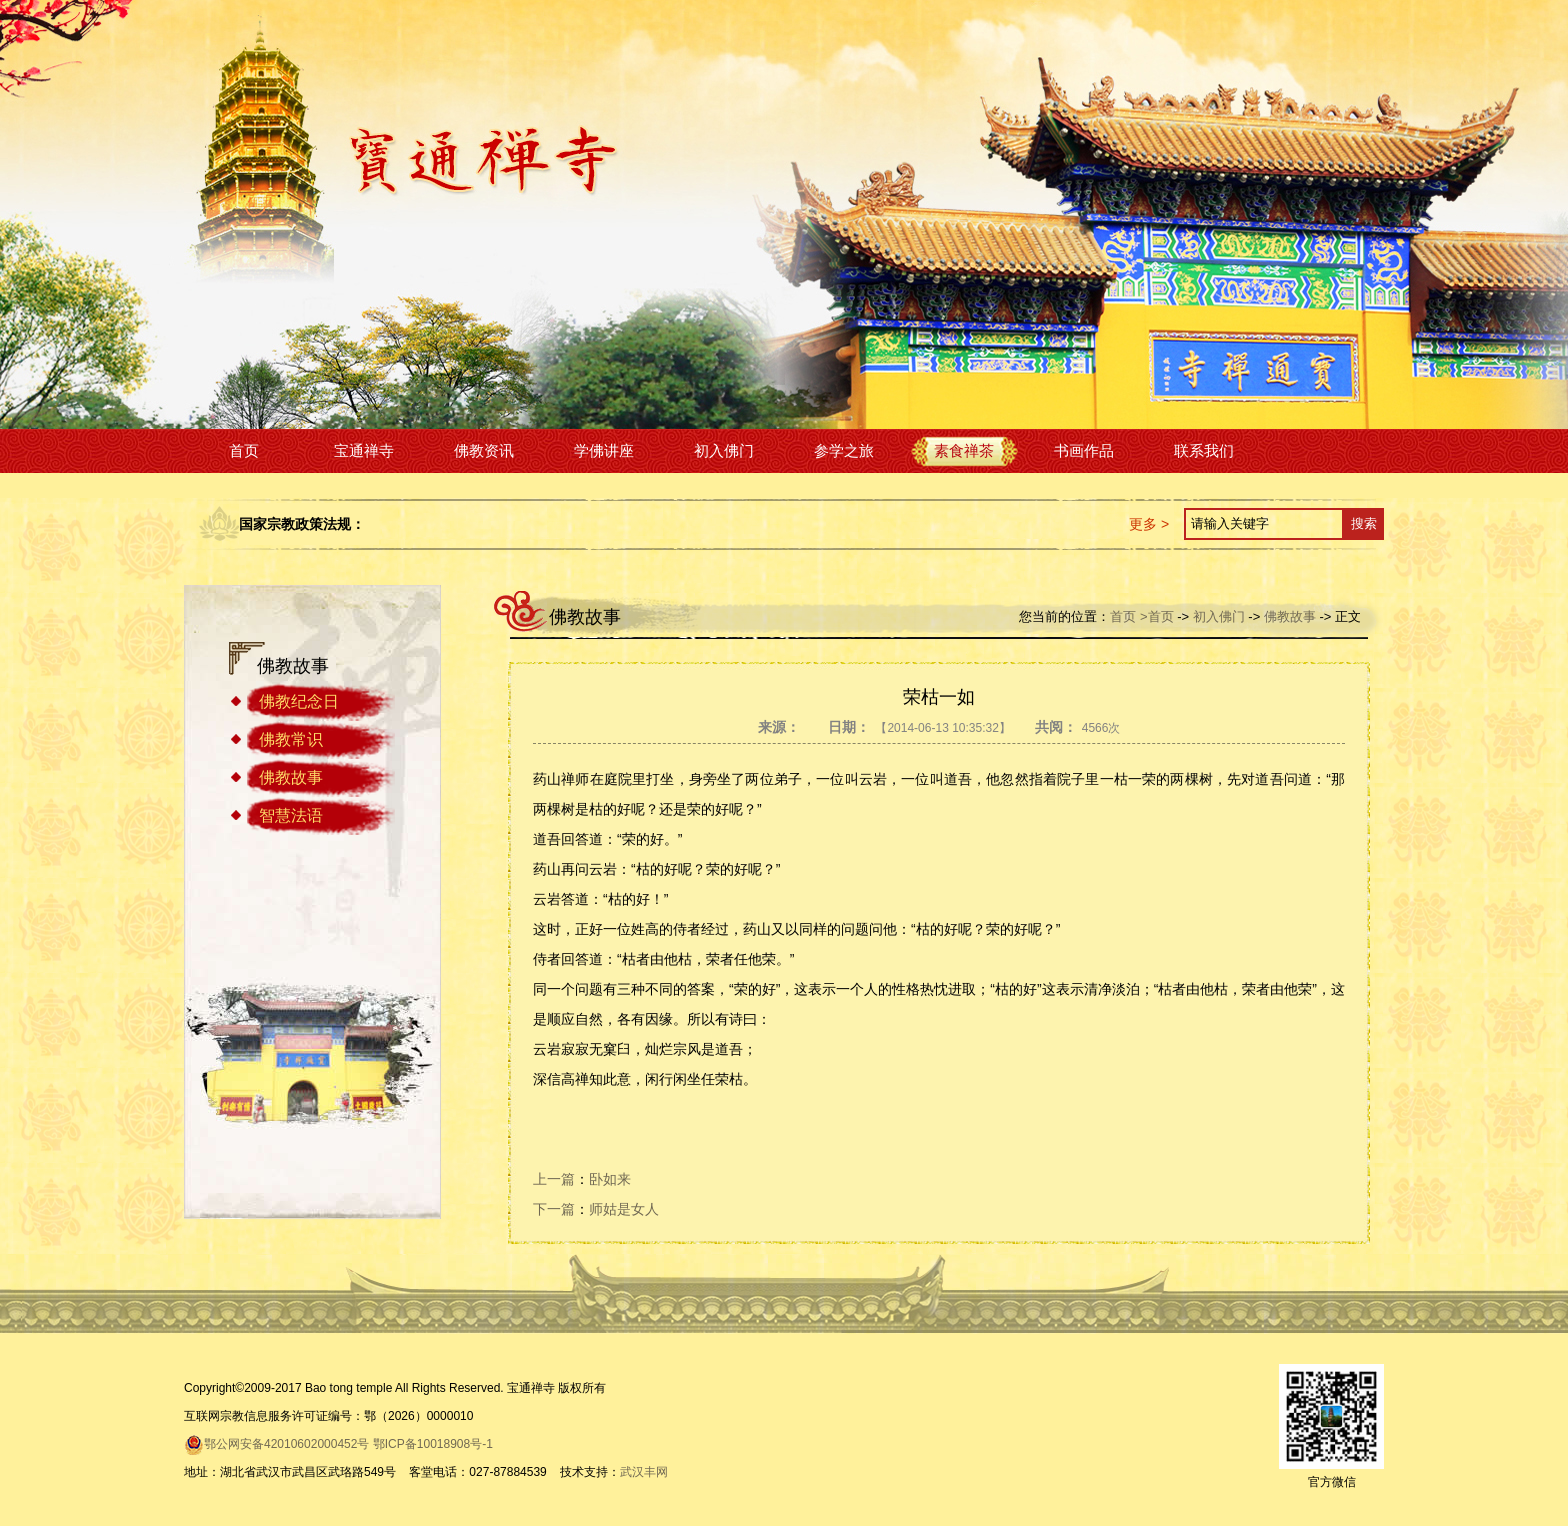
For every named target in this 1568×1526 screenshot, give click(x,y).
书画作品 (1084, 450)
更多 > (1149, 524)
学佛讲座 (604, 450)
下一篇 (554, 1209)
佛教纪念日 (299, 701)
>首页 (1157, 616)
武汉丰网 (644, 1472)
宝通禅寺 (364, 450)
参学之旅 (844, 450)
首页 (244, 450)
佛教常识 (291, 739)
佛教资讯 (484, 450)
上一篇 (554, 1179)
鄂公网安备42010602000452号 (276, 1444)
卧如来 (610, 1179)
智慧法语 (291, 815)
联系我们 (1204, 450)
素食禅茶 (964, 450)
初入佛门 (724, 450)
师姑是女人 (624, 1209)
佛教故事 (291, 777)
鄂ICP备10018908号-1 (433, 1444)
